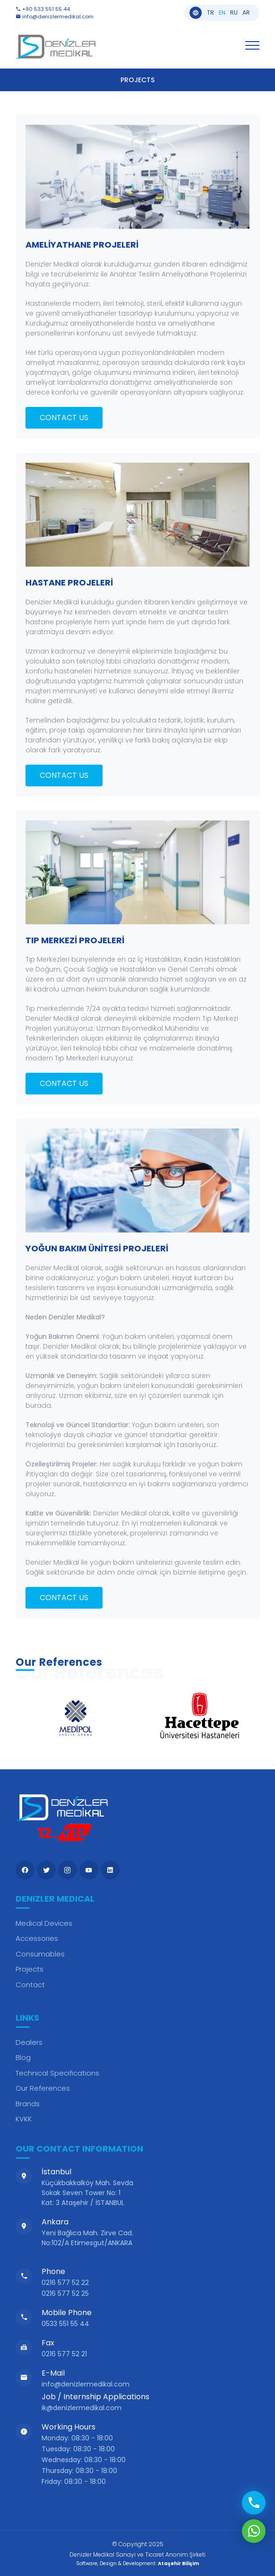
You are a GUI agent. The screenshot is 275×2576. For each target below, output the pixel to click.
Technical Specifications (57, 2073)
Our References (43, 2088)
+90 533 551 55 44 (43, 9)
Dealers (29, 2042)
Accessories (37, 1938)
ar (246, 13)
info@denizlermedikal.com (55, 16)
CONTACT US (64, 417)
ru (234, 13)
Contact (30, 1985)
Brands (28, 2104)
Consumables (40, 1954)
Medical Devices (44, 1923)
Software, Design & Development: (137, 2563)
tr (210, 13)
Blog (23, 2057)
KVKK (24, 2119)
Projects (29, 1969)
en (222, 13)
